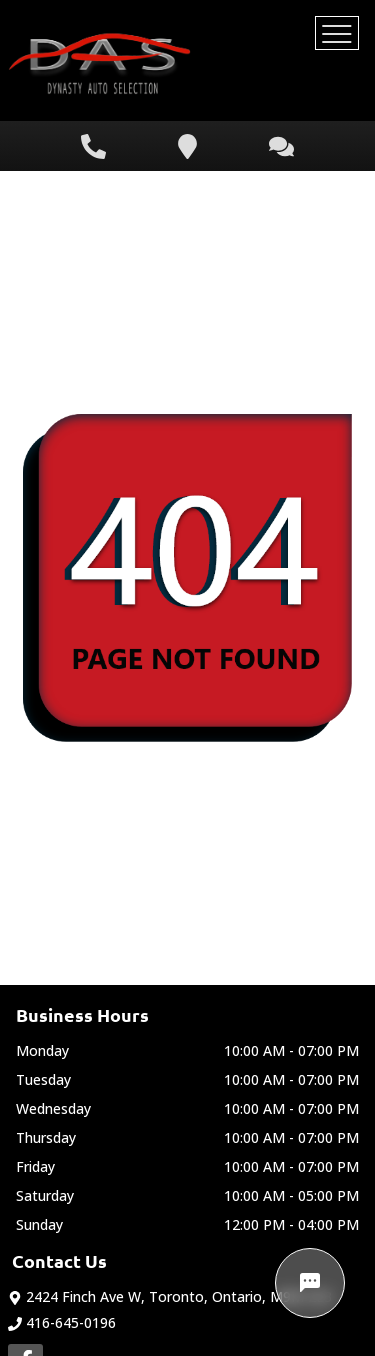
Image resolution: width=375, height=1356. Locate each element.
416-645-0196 (62, 1322)
